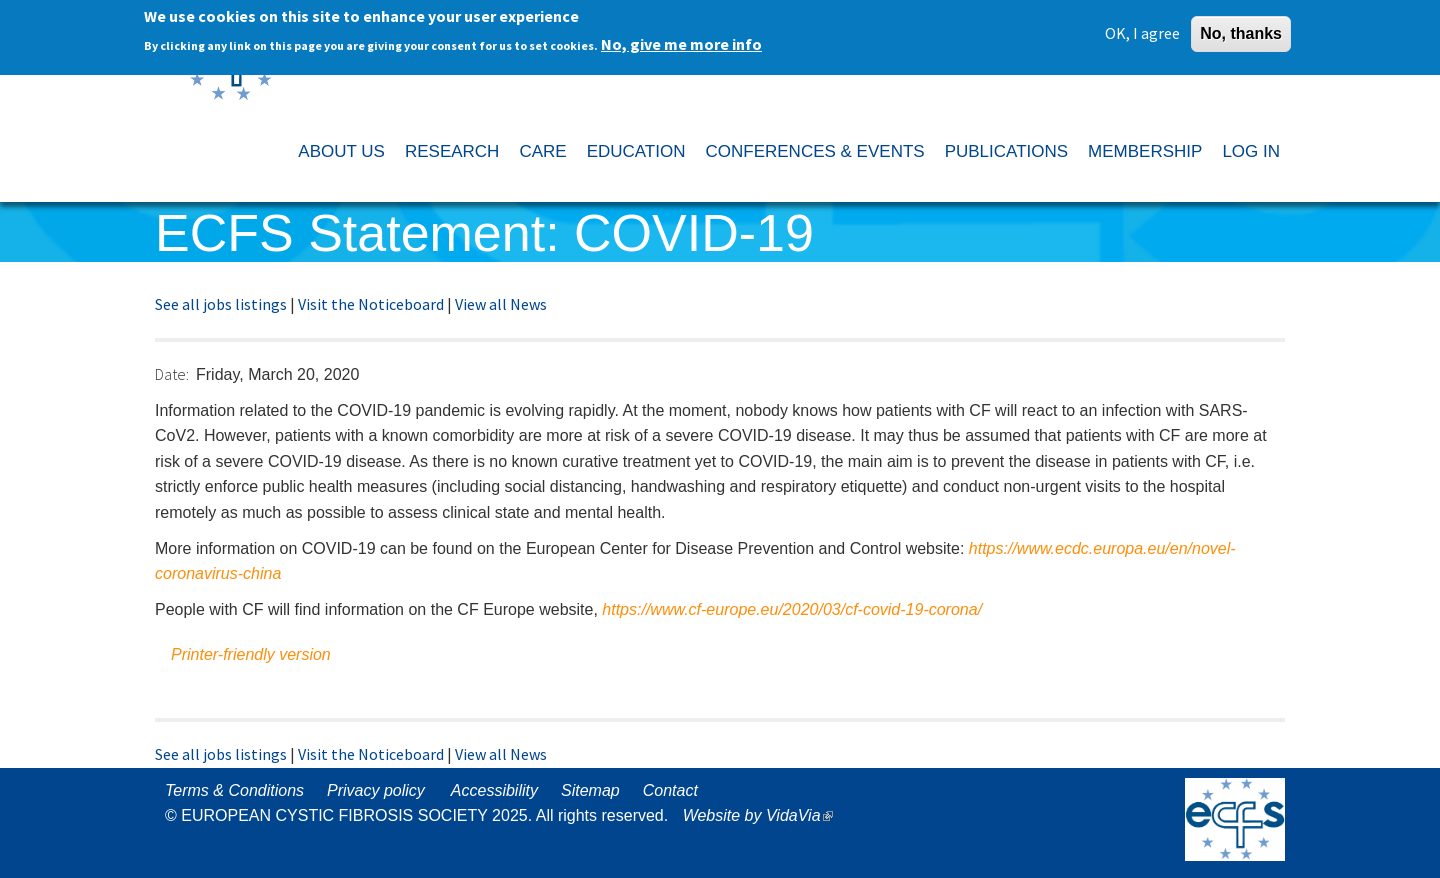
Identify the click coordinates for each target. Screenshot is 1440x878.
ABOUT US (341, 151)
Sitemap (590, 790)
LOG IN (1251, 151)
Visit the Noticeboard (371, 304)
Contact (670, 790)
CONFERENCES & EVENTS (814, 151)
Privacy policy (376, 790)
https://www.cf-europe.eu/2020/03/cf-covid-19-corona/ (792, 609)
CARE (542, 151)
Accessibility (494, 790)
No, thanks (1241, 29)
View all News (501, 304)
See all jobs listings (221, 304)
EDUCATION (636, 151)
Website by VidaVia (763, 815)
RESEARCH (452, 151)
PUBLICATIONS (1006, 151)
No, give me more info (681, 41)
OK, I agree (1142, 29)
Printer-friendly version (251, 654)
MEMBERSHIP (1145, 151)
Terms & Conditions (234, 790)
